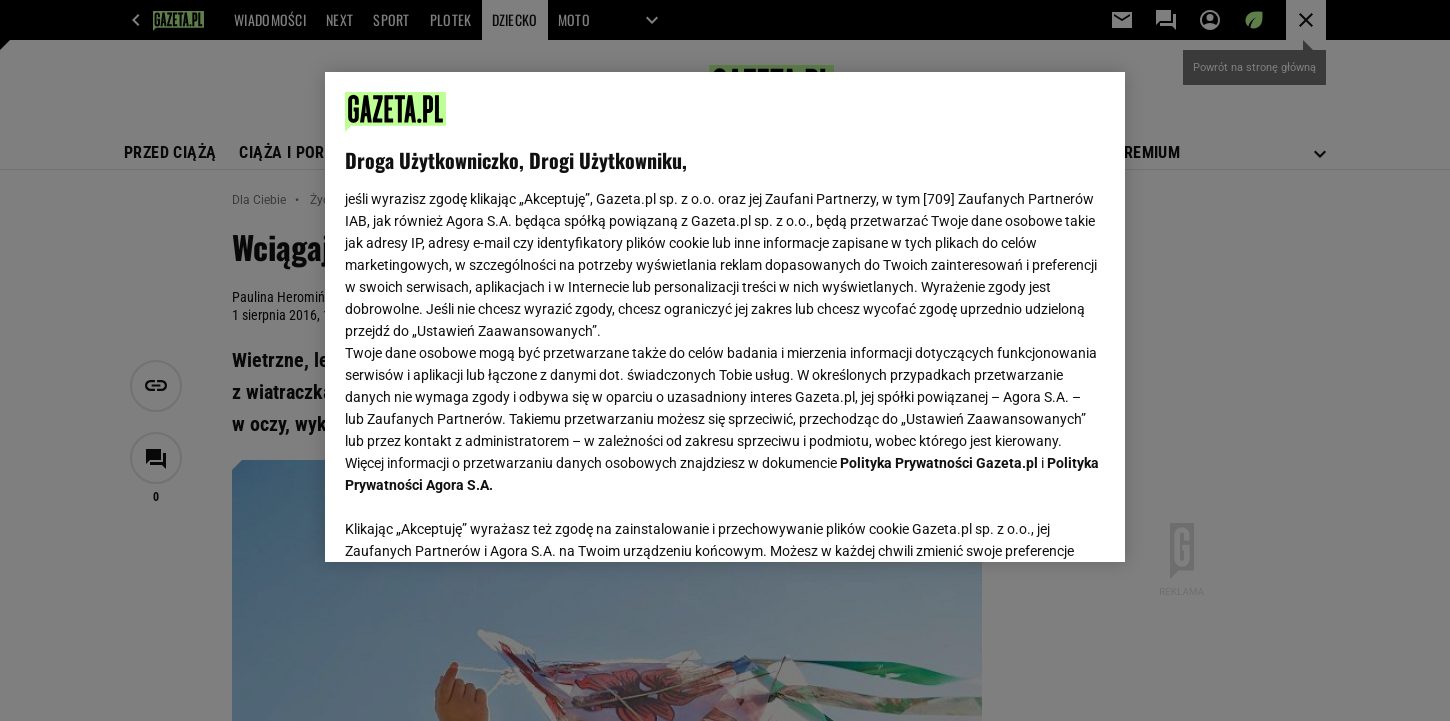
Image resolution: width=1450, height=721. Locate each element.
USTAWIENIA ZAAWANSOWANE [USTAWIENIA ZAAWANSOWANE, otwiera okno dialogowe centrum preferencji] (475, 522)
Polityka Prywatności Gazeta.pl (939, 463)
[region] (725, 317)
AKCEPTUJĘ (1037, 523)
